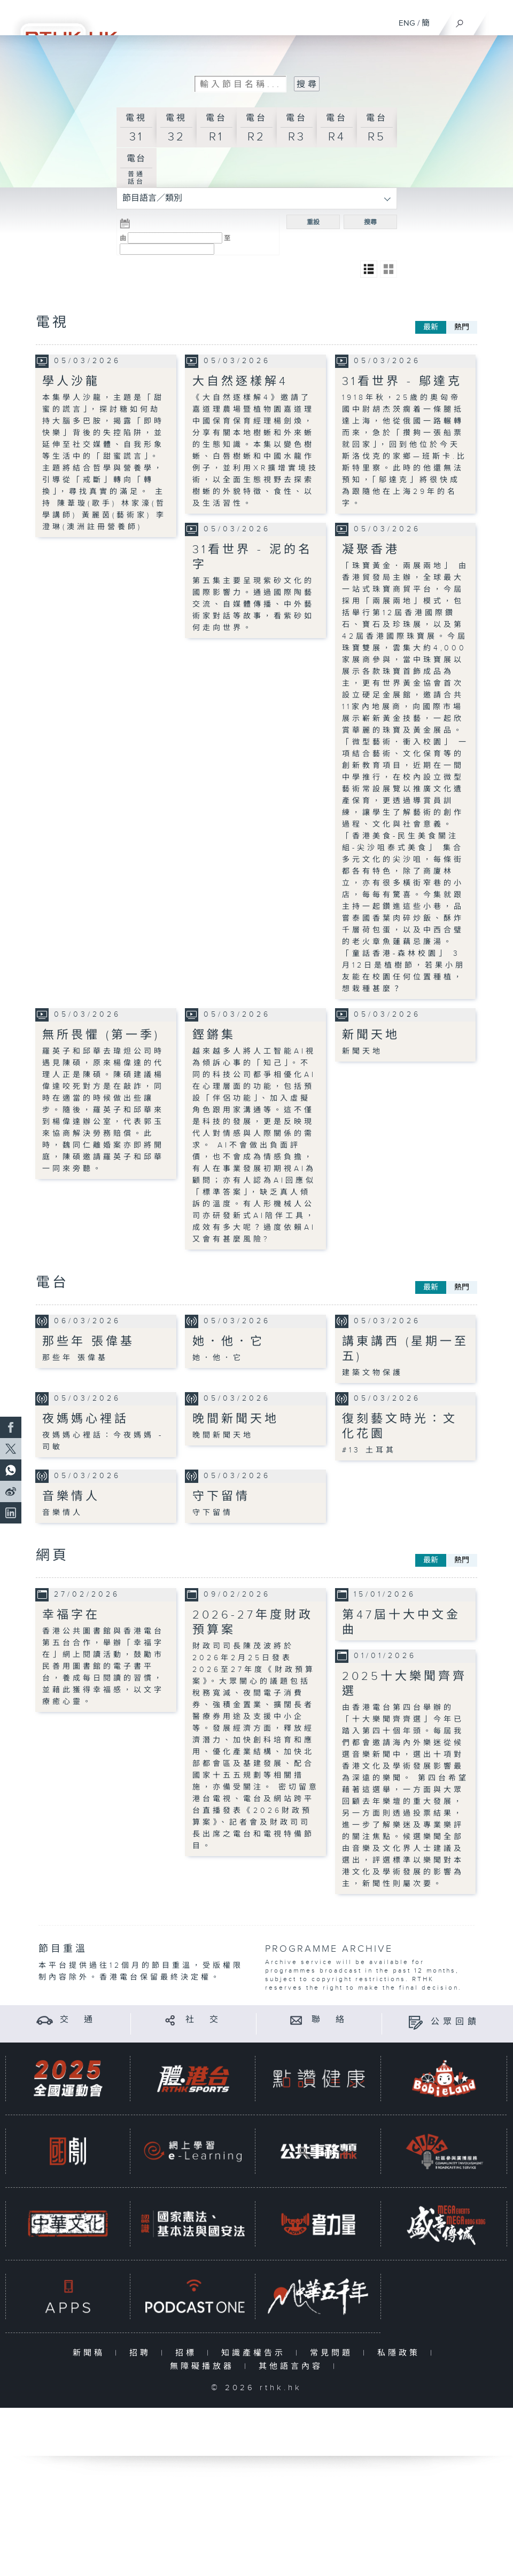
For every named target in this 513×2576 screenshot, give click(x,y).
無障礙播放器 (204, 2366)
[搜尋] (459, 20)
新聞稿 (91, 2353)
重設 (313, 222)
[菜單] (498, 19)
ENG (407, 23)
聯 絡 (330, 2020)
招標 (188, 2353)
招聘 (142, 2353)
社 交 (203, 2020)
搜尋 (370, 222)
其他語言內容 (293, 2366)
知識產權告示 (255, 2353)
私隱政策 (401, 2353)
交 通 (78, 2020)
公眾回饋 (455, 2022)
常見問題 (333, 2353)
